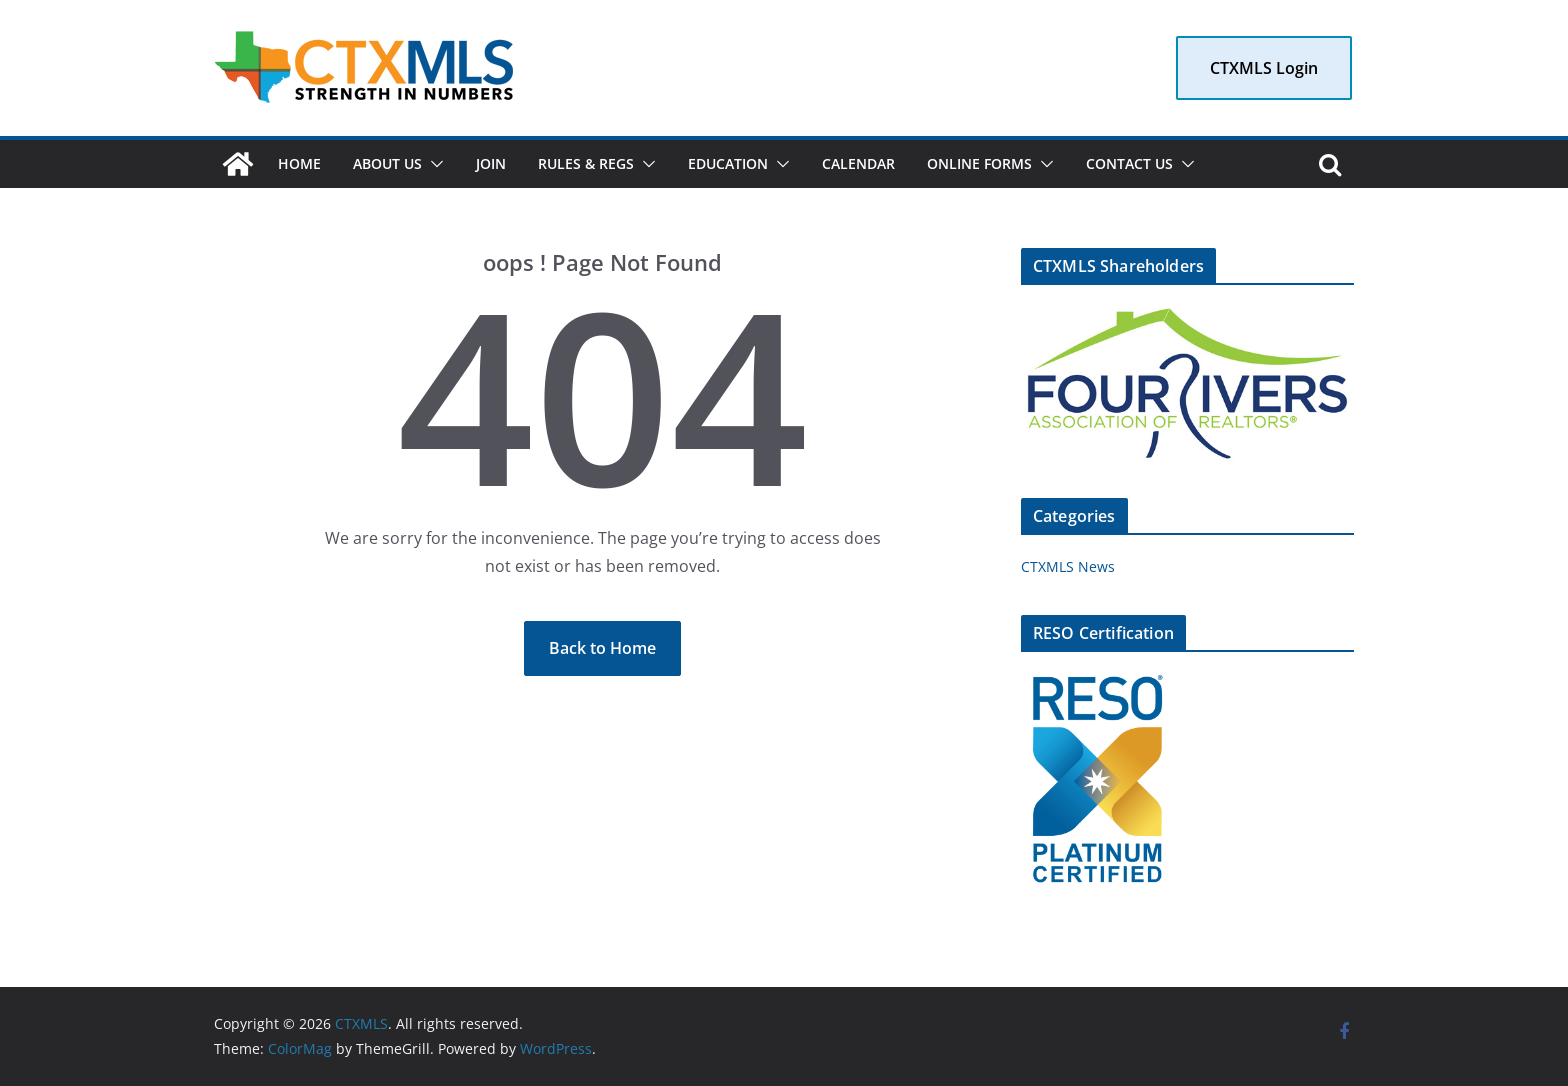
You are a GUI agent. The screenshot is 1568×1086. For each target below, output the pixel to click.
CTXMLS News (1068, 566)
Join (491, 163)
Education (728, 163)
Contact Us (1129, 163)
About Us (387, 163)
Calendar (858, 163)
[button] (433, 164)
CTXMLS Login (1264, 68)
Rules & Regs (586, 163)
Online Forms (979, 163)
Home (299, 163)
